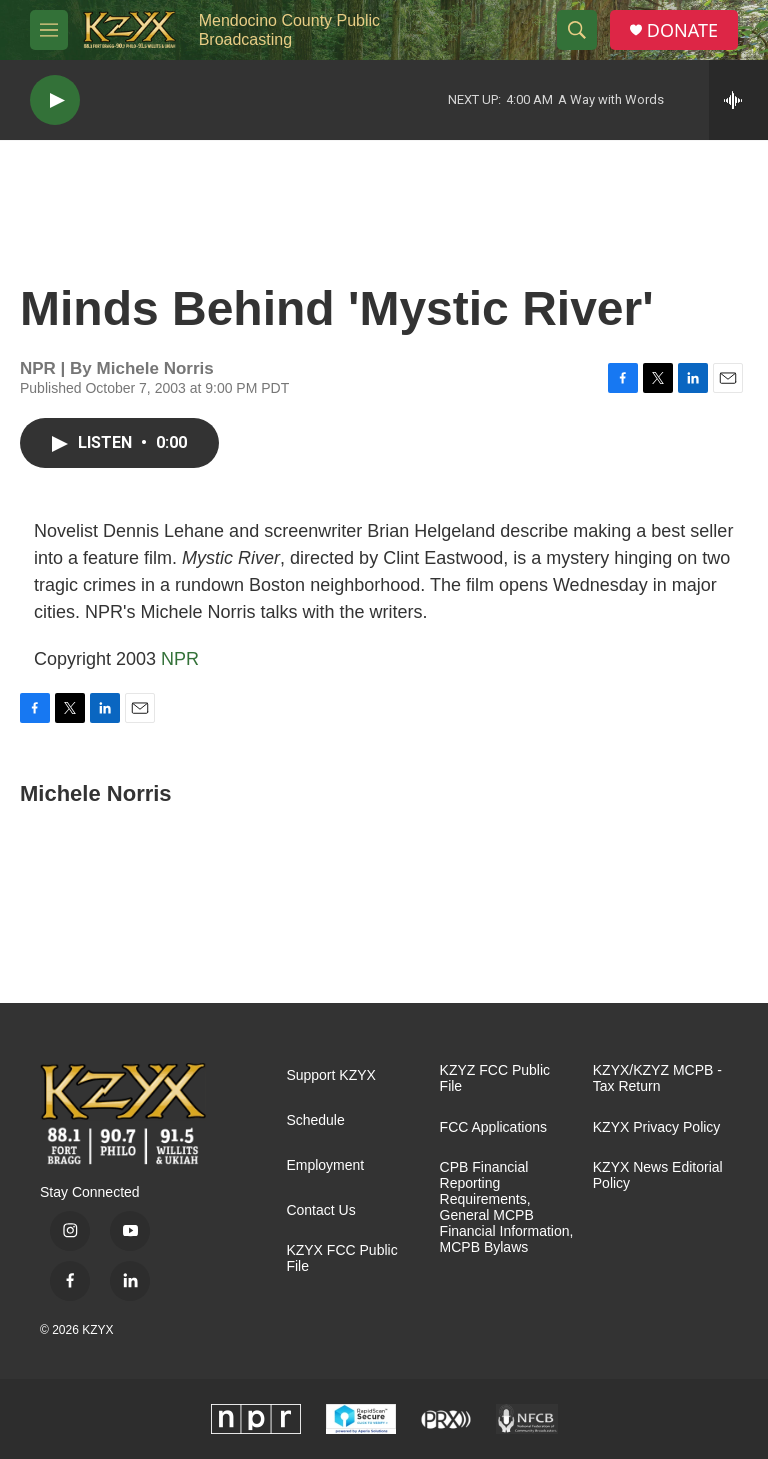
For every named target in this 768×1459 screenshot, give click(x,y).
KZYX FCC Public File (341, 1258)
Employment (325, 1165)
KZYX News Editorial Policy (658, 1175)
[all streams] (738, 100)
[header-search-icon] (577, 30)
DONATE (682, 30)
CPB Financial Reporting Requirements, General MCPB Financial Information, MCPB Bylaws (507, 1207)
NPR (180, 659)
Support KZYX (331, 1075)
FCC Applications (493, 1127)
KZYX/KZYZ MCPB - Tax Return (657, 1078)
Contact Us (320, 1210)
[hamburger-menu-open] (49, 30)
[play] (55, 100)
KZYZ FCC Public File (495, 1078)
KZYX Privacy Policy (657, 1127)
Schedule (315, 1120)
